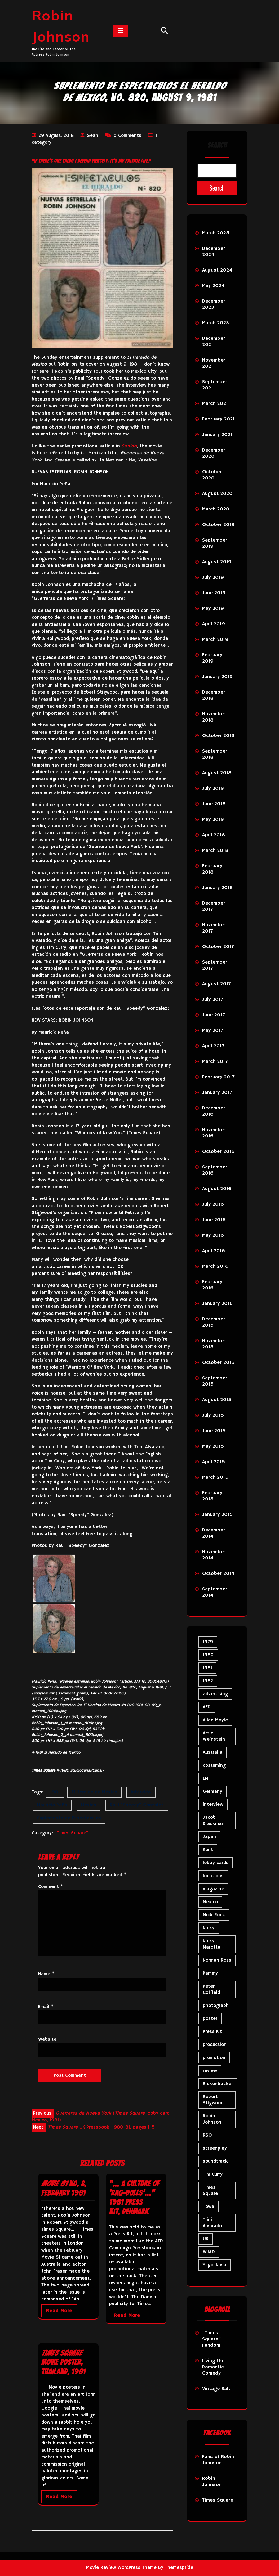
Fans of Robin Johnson (218, 2460)
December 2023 (213, 304)
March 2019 (215, 639)
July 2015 (213, 1415)
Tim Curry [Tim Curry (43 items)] (213, 2174)
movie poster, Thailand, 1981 (63, 2362)
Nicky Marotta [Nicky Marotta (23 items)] (211, 1944)
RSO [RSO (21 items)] (207, 2135)
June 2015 (214, 1431)
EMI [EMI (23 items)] (206, 1778)
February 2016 (212, 1285)
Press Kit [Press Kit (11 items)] (212, 2031)
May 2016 (213, 1235)
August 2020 (217, 494)
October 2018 (218, 736)
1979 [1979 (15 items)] (208, 1642)
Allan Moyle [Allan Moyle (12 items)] (215, 1720)
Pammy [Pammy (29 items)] (210, 1973)
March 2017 (215, 1062)
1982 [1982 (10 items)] (208, 1681)
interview (141, 1792)
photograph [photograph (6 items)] (216, 2005)
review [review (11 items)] (210, 2071)
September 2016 (214, 1170)
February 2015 (212, 1496)
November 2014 (213, 1555)
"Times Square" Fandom (211, 2339)
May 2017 (212, 1030)
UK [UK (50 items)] (205, 2239)
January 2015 (217, 1515)
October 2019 (218, 525)
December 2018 (213, 695)
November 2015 (213, 1344)
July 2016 (213, 1204)
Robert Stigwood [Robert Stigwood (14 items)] (213, 2100)
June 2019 (214, 593)
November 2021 (213, 363)
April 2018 (213, 835)
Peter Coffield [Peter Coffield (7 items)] (211, 1989)
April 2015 (213, 1462)
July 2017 (212, 999)
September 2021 (214, 385)
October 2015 (218, 1363)
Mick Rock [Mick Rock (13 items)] (214, 1915)
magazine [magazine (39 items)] (213, 1889)
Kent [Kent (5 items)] (208, 1850)
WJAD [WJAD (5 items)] (209, 2252)
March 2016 (215, 1266)
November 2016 (213, 1133)
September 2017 (214, 965)
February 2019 (212, 658)
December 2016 (213, 1111)
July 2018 (213, 788)
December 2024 (213, 251)
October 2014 (218, 1574)
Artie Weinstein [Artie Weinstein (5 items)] (214, 1736)
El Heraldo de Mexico (94, 1792)
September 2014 (214, 1592)
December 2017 (213, 906)
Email (46, 2007)
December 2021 (213, 341)
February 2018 (212, 869)
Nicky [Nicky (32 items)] (209, 1928)
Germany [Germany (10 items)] (212, 1791)
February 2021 (218, 419)
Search (217, 145)
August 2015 (217, 1400)
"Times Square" (71, 1833)
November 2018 (213, 717)
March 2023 (215, 323)
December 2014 (213, 1533)
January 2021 (217, 435)
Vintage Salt (216, 2389)
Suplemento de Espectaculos (69, 1818)
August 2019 (217, 562)
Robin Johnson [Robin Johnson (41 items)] (212, 2119)
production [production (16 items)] (215, 2045)
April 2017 (213, 1046)
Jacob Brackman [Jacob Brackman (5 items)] (213, 1820)
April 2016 (213, 1251)
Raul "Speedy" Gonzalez (137, 1805)
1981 (55, 1792)
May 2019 (213, 608)
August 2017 (216, 984)
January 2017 (217, 1093)
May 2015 (213, 1446)
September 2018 (214, 754)
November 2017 (213, 928)
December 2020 (213, 453)
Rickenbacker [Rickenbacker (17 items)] (218, 2084)
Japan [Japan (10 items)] (209, 1837)
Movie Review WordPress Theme (121, 2567)
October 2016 (218, 1152)
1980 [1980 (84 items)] (208, 1655)
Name (46, 1974)
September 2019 (214, 543)
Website (47, 2039)
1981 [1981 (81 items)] (207, 1668)
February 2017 (218, 1077)
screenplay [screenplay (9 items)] (215, 2148)
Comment (50, 1887)
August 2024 (217, 270)
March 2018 (215, 850)
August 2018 (217, 773)
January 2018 (217, 888)
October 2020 (212, 475)
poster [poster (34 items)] (210, 2018)
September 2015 (214, 1381)
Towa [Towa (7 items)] (208, 2207)
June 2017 (213, 1015)
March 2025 (215, 233)
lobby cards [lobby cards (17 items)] (215, 1863)
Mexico (88, 1805)
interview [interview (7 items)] (213, 1804)
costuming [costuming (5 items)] (214, 1765)
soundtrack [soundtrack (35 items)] (215, 2161)
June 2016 (214, 1220)
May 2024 (213, 286)
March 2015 (215, 1477)
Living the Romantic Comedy (213, 2367)
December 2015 (213, 1322)
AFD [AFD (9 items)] (207, 1707)
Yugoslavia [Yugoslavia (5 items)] (214, 2265)
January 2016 (217, 1304)
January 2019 (217, 677)
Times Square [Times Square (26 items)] (210, 2190)
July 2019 (213, 577)
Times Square (217, 2500)
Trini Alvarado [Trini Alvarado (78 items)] (212, 2223)
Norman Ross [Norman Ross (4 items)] (217, 1960)
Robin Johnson (212, 2481)
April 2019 (213, 624)
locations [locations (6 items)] (213, 1876)
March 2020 (215, 509)
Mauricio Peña (52, 1805)
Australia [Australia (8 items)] (212, 1752)
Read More (59, 2311)
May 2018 (213, 819)
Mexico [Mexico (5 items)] (210, 1902)
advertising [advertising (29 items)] (215, 1694)
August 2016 (217, 1189)
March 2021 (215, 404)
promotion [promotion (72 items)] (214, 2058)
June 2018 (214, 804)
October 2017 (218, 947)
